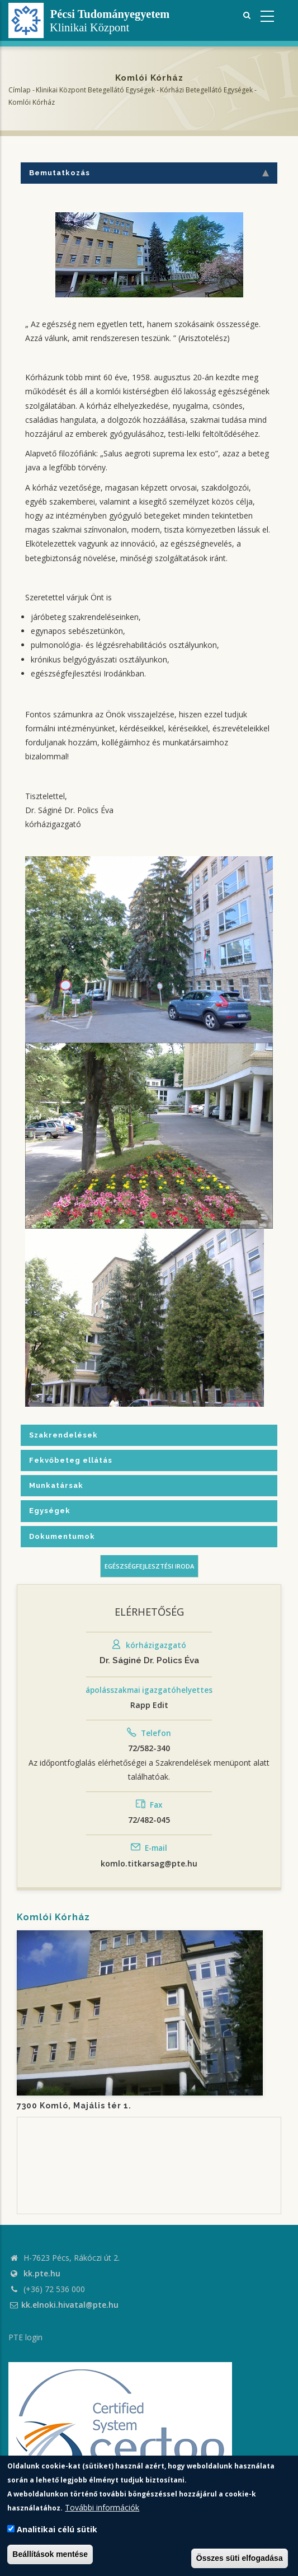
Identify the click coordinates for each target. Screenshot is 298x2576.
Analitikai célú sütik (57, 2529)
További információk (102, 2507)
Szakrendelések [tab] (63, 1435)
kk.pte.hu (41, 2273)
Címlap (19, 90)
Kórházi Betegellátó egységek (206, 90)
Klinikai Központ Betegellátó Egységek (95, 90)
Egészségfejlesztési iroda (149, 1566)
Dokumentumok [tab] (62, 1536)
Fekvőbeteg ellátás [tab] (70, 1460)
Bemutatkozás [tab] (149, 173)
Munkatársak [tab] (56, 1485)
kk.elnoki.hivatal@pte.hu (63, 2304)
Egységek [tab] (49, 1510)
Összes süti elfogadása (239, 2558)
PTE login (25, 2337)
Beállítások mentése (50, 2554)
